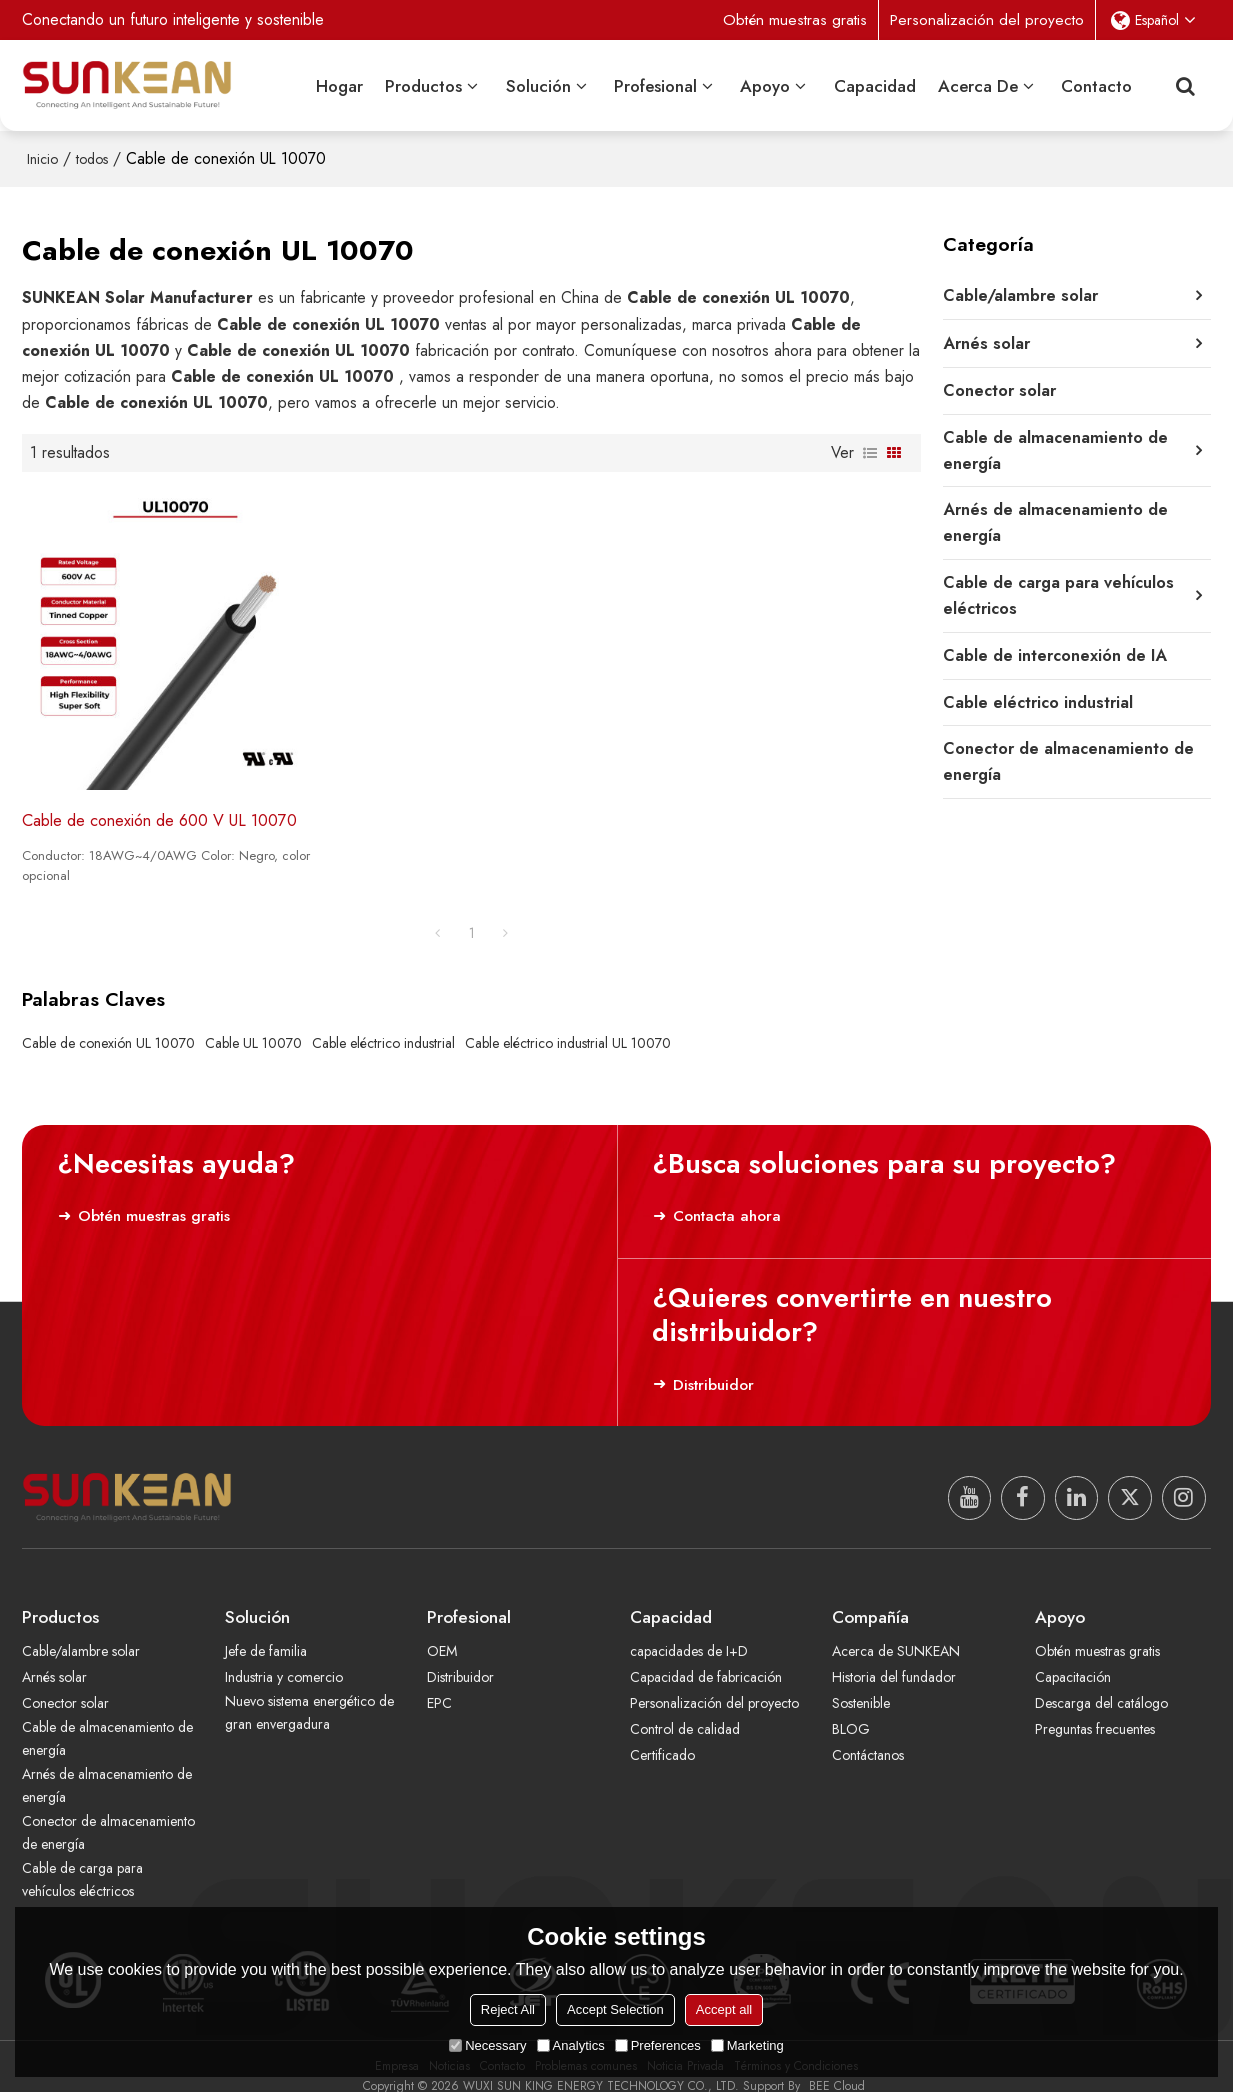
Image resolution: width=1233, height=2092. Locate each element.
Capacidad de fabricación (706, 1657)
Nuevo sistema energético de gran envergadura (312, 1692)
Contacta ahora (726, 1195)
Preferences (658, 2045)
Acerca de (978, 85)
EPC (439, 1683)
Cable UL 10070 (253, 1022)
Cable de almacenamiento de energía (100, 1719)
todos (92, 158)
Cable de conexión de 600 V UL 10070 (161, 800)
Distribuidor (711, 1364)
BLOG (851, 1710)
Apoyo (765, 85)
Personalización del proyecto (987, 19)
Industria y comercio (284, 1657)
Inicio (42, 158)
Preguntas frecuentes (1097, 1710)
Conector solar (66, 1683)
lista (870, 451)
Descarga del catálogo (1102, 1683)
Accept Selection (615, 2009)
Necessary (487, 2045)
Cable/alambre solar (82, 1631)
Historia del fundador (894, 1657)
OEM (442, 1631)
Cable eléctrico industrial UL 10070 (568, 1022)
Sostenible (862, 1683)
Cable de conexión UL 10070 (108, 1022)
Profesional (655, 85)
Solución (538, 85)
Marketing (747, 2045)
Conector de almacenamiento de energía (105, 1813)
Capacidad (875, 85)
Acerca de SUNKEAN (897, 1631)
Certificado (663, 1736)
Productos (423, 85)
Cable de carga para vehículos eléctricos (83, 1860)
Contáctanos (868, 1736)
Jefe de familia (267, 1631)
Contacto (1096, 85)
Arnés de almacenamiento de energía (109, 1766)
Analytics (571, 2045)
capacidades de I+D (690, 1631)
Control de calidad (685, 1710)
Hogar (339, 85)
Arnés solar (54, 1657)
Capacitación (1073, 1657)
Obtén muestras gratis (794, 19)
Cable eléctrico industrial (383, 1022)
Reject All (508, 2009)
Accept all (724, 2009)
